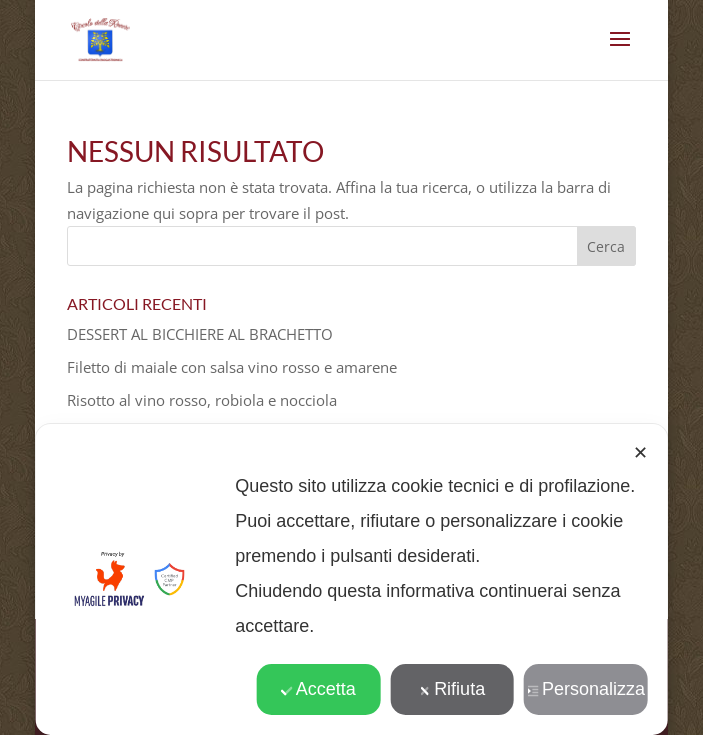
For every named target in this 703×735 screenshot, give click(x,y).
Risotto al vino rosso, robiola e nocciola (202, 400)
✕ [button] (640, 453)
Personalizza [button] (586, 689)
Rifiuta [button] (452, 689)
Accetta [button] (318, 689)
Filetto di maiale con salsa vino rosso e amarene (232, 367)
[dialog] (351, 579)
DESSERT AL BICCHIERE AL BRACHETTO (200, 334)
